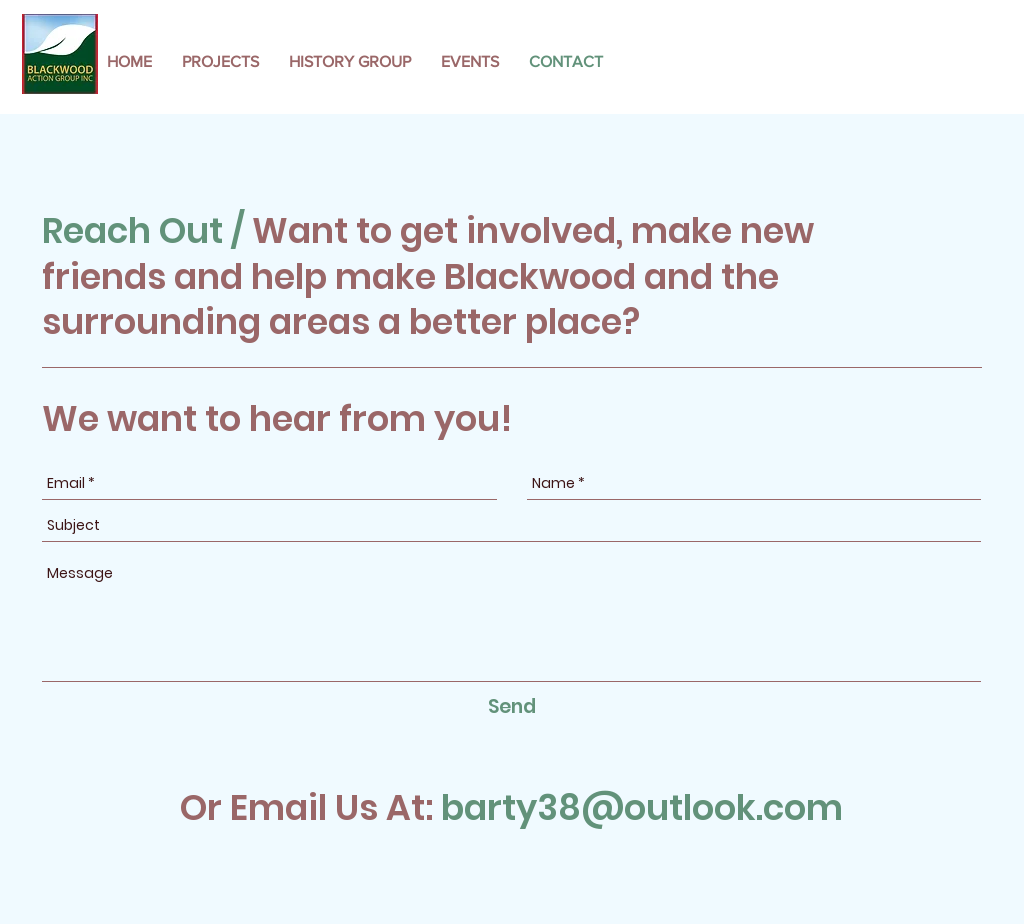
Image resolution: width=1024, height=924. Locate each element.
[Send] (512, 708)
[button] (220, 62)
